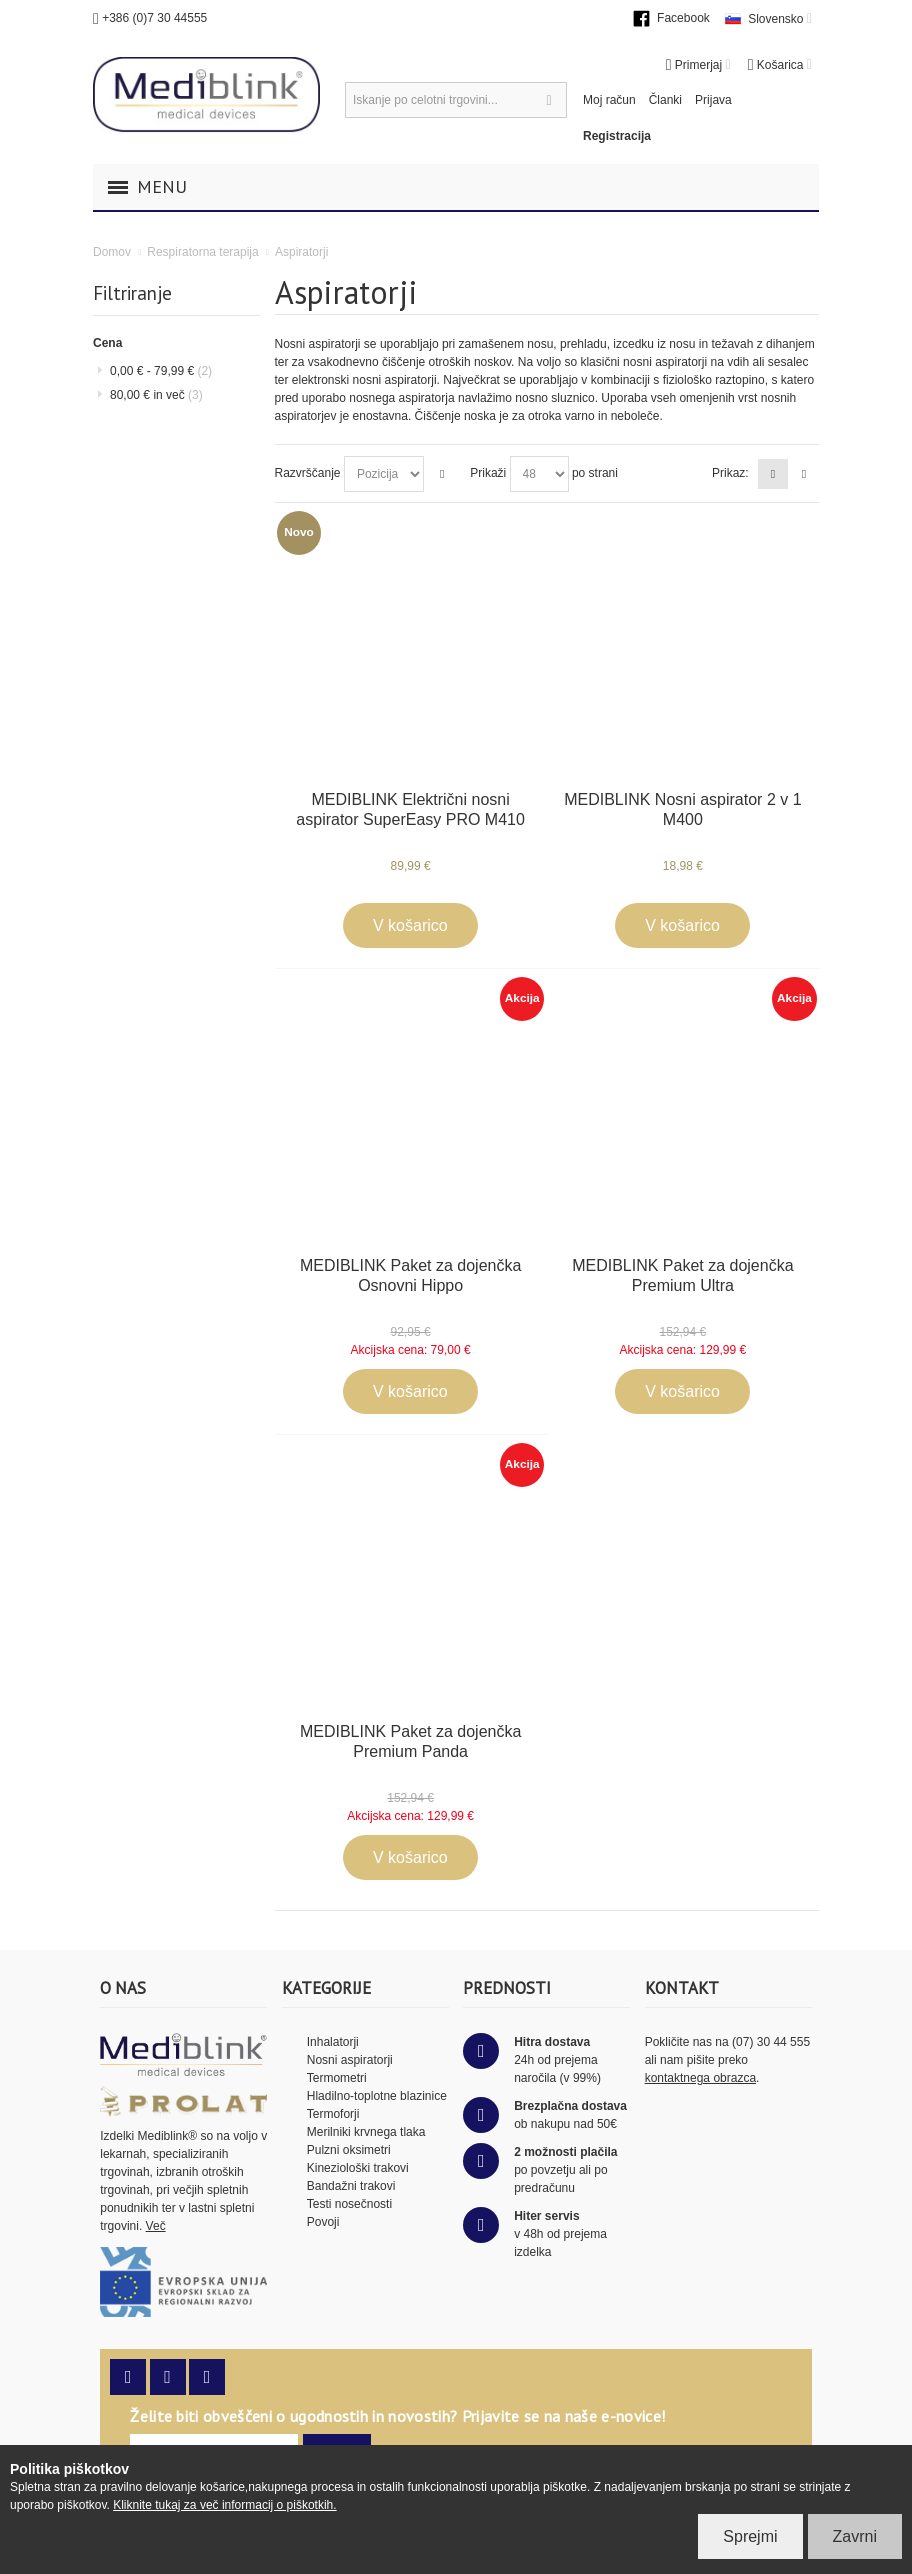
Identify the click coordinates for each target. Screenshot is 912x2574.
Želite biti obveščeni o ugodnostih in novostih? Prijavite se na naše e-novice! (397, 2416)
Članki (665, 100)
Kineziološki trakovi (358, 2168)
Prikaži (488, 473)
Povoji (323, 2222)
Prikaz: (730, 473)
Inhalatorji (333, 2042)
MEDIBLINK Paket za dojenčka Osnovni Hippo (410, 1275)
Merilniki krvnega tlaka (366, 2132)
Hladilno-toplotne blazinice (377, 2096)
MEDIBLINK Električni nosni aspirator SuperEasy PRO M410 (410, 809)
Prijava (713, 100)
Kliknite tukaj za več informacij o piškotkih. (224, 2505)
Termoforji (333, 2114)
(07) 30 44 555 (771, 2042)
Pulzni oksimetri (349, 2150)
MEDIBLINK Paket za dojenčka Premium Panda (410, 1741)
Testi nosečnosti (349, 2204)
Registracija (617, 136)
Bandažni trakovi (351, 2186)
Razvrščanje (308, 473)
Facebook (683, 18)
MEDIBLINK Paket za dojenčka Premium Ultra (682, 1275)
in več (156, 395)
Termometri (337, 2078)
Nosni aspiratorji (350, 2060)
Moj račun (609, 100)
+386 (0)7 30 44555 (154, 18)
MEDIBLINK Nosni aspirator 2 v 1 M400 (682, 809)
